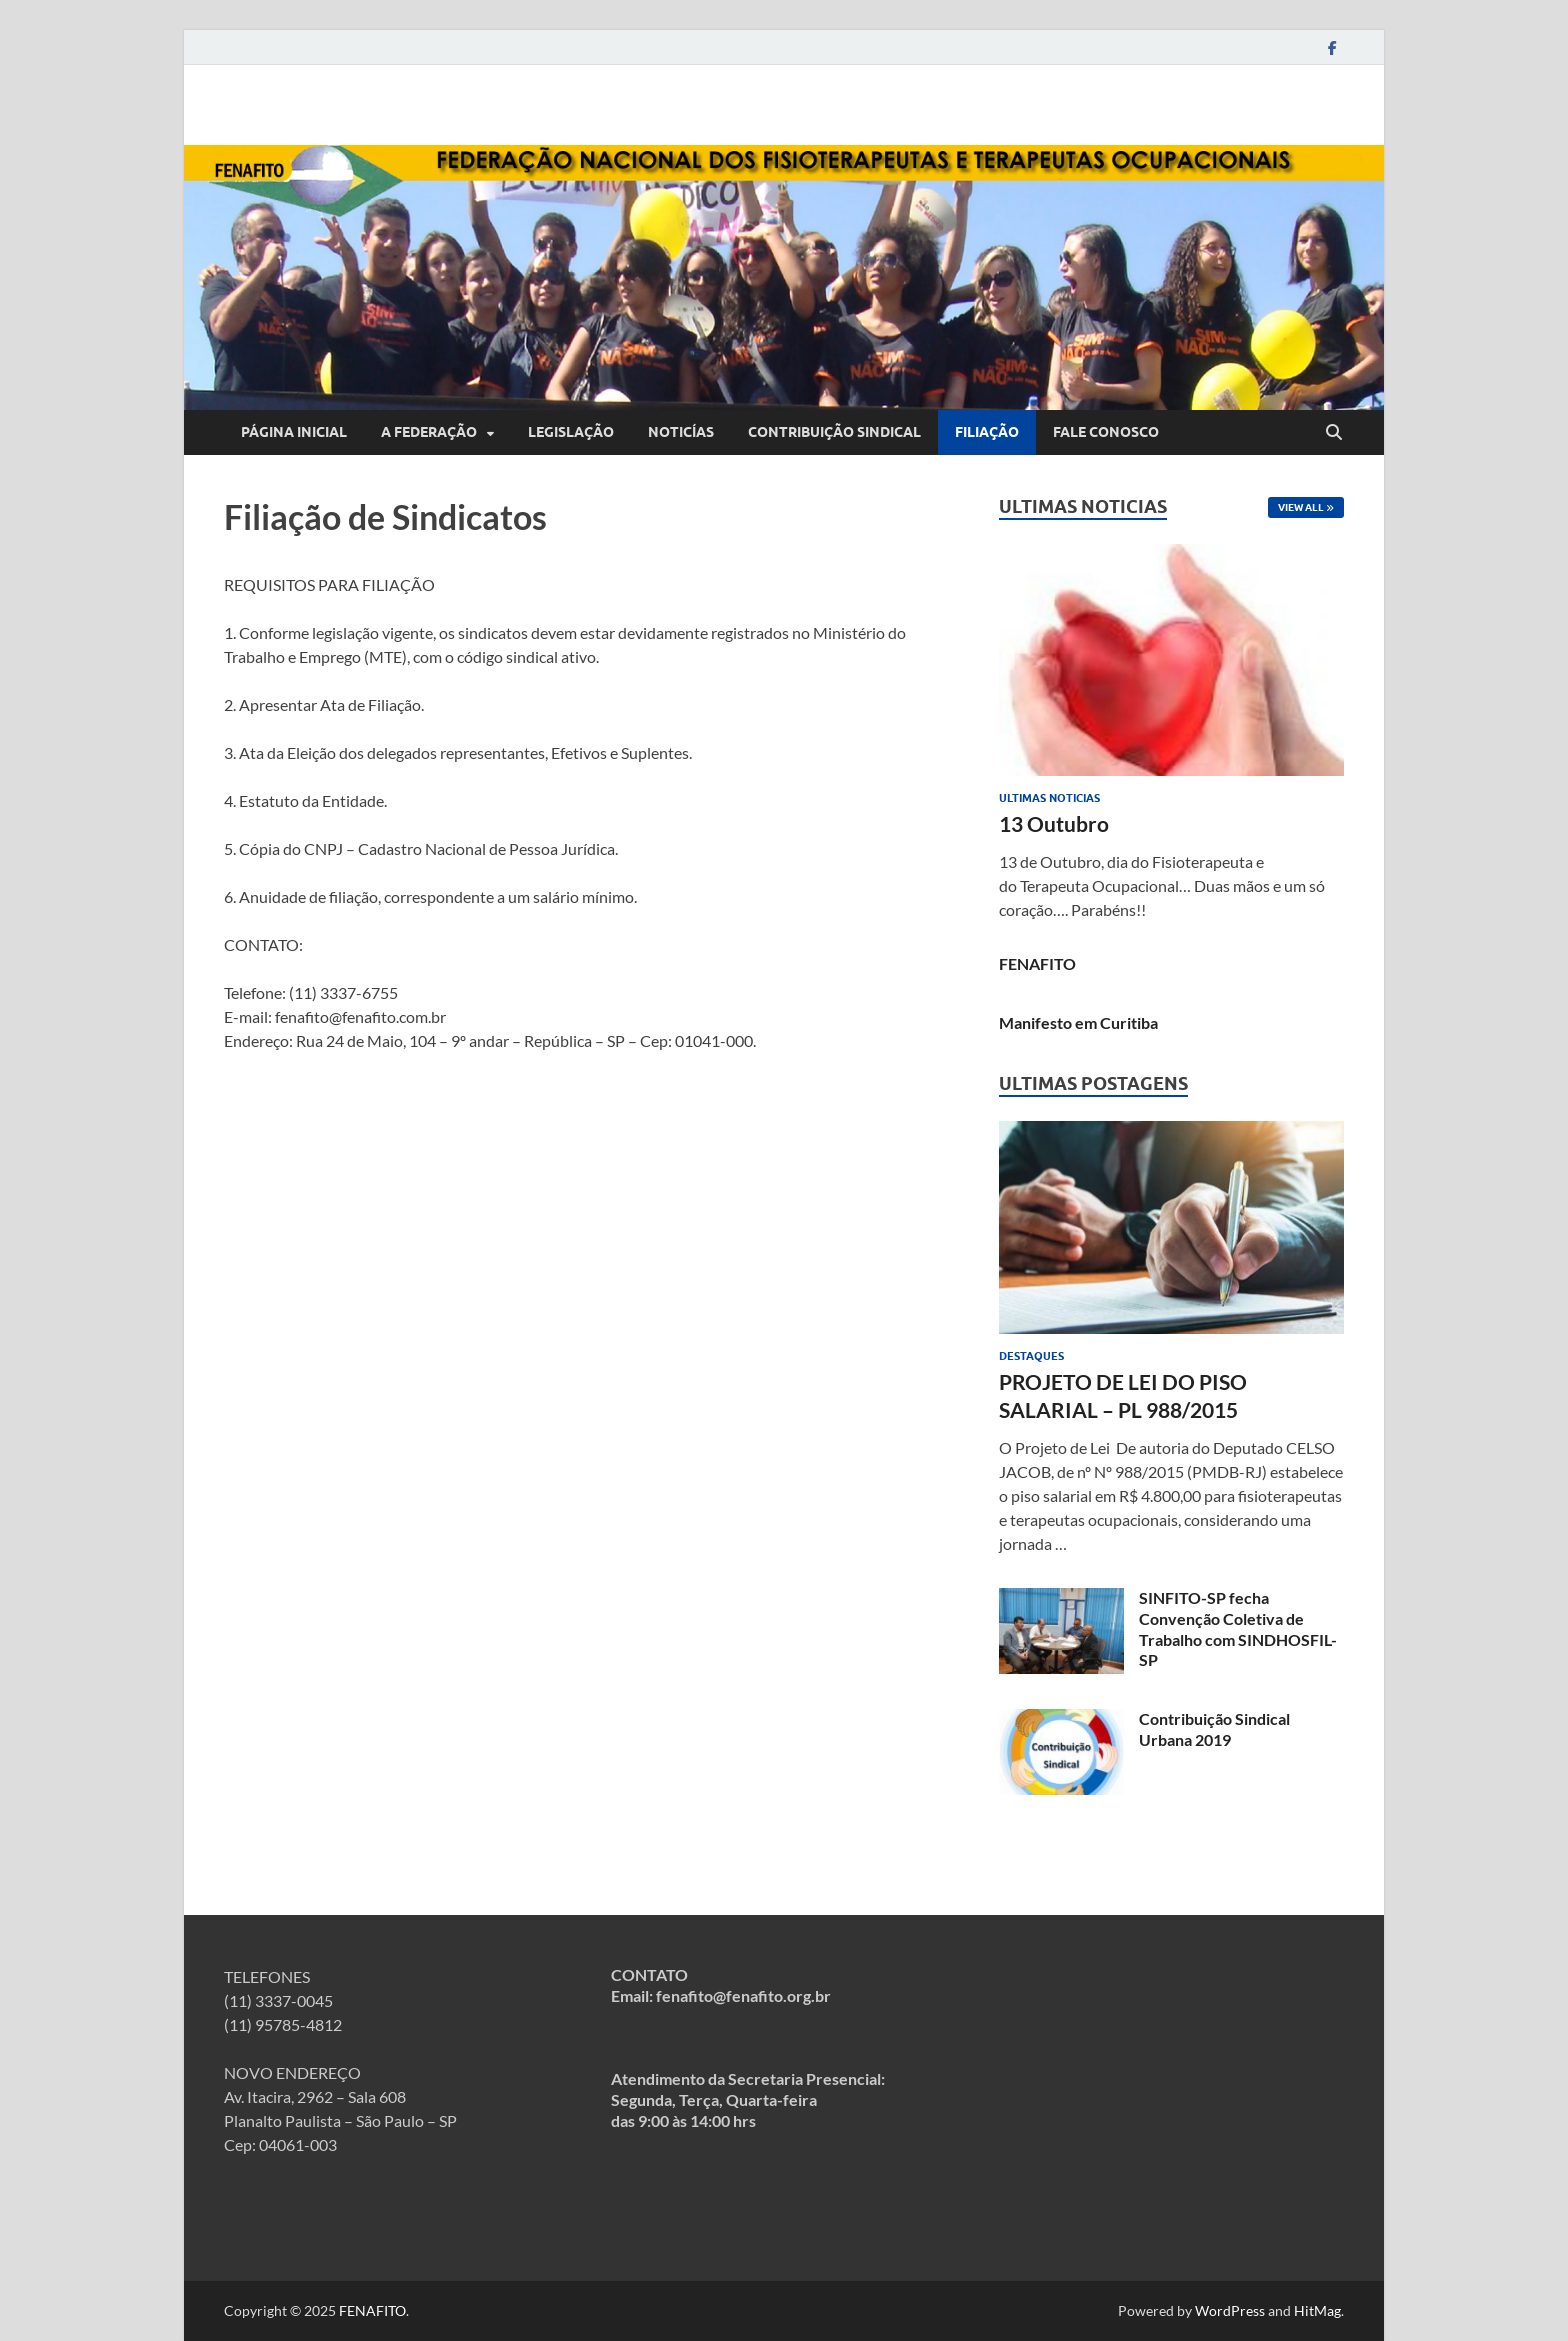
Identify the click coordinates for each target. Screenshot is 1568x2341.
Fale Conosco (1106, 432)
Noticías (681, 432)
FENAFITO (1037, 963)
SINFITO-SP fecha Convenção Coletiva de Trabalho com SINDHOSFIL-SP (1238, 1628)
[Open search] (1334, 433)
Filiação (987, 432)
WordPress (1230, 2310)
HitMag (1317, 2310)
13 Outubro (1054, 823)
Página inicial (294, 432)
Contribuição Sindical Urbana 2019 (1214, 1729)
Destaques (1031, 1356)
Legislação (571, 432)
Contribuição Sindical (834, 432)
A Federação (429, 432)
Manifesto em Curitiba (1078, 1022)
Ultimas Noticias (1049, 798)
